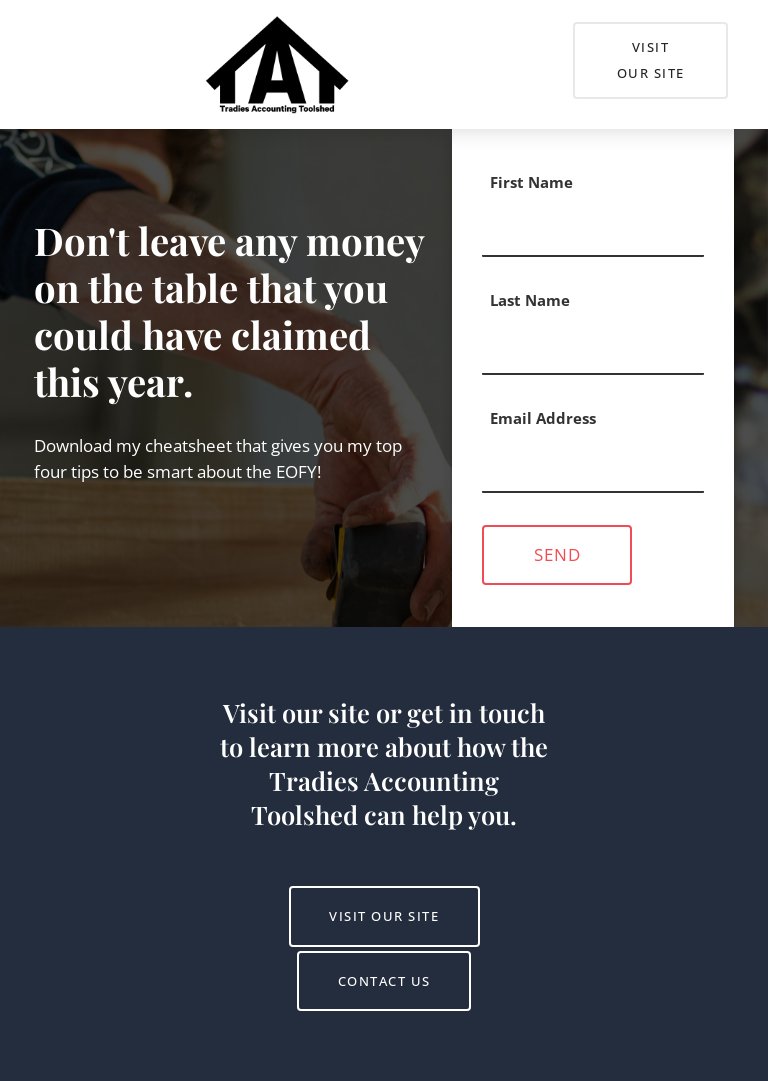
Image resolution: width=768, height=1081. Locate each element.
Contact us (384, 964)
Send (557, 554)
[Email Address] (593, 466)
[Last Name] (593, 348)
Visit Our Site (628, 35)
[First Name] (593, 230)
